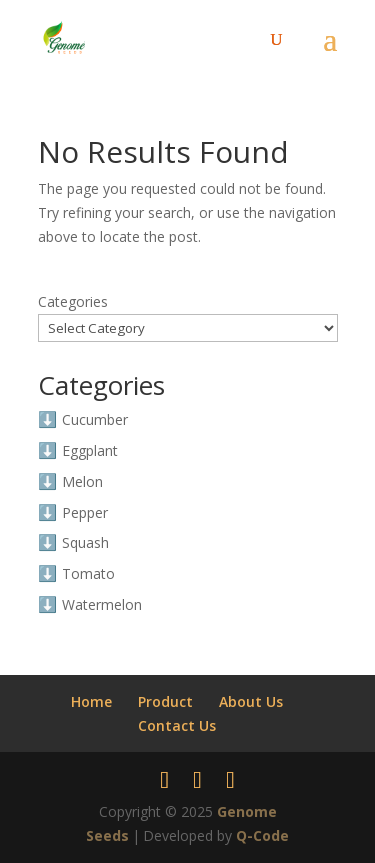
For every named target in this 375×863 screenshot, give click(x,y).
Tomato (88, 573)
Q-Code (262, 835)
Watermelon (102, 604)
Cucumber (95, 419)
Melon (82, 481)
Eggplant (90, 450)
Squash (85, 542)
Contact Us (177, 725)
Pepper (85, 512)
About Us (251, 701)
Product (165, 701)
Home (91, 701)
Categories (73, 301)
